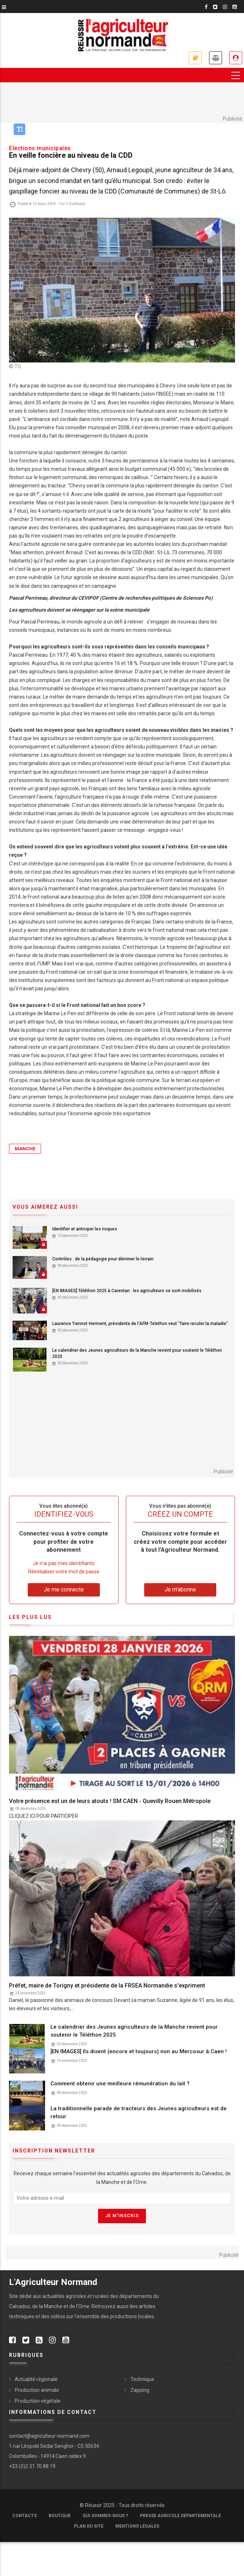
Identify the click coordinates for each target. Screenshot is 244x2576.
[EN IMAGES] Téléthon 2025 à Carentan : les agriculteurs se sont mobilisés (126, 1290)
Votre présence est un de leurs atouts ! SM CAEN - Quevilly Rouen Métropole (109, 1801)
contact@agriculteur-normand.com (49, 2436)
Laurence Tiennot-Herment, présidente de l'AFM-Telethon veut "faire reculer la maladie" (140, 1323)
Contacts (24, 2515)
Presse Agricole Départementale (180, 2515)
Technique (142, 2379)
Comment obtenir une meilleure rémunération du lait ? (120, 2083)
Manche (25, 1148)
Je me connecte (235, 57)
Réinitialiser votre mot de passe (63, 1571)
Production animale (37, 2390)
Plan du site (88, 2526)
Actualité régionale (36, 2379)
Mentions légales (137, 2526)
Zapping (139, 2390)
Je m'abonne (195, 57)
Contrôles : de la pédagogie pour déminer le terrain (103, 1258)
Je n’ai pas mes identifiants (63, 1563)
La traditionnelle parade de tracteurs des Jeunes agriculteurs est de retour (138, 2112)
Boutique (60, 2515)
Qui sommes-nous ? (105, 2515)
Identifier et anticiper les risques (85, 1228)
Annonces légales (215, 57)
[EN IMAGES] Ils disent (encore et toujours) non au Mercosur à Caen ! (138, 2051)
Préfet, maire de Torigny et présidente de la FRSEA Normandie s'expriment (107, 1985)
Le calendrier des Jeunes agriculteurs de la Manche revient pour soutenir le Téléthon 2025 (137, 1353)
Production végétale (38, 2401)
